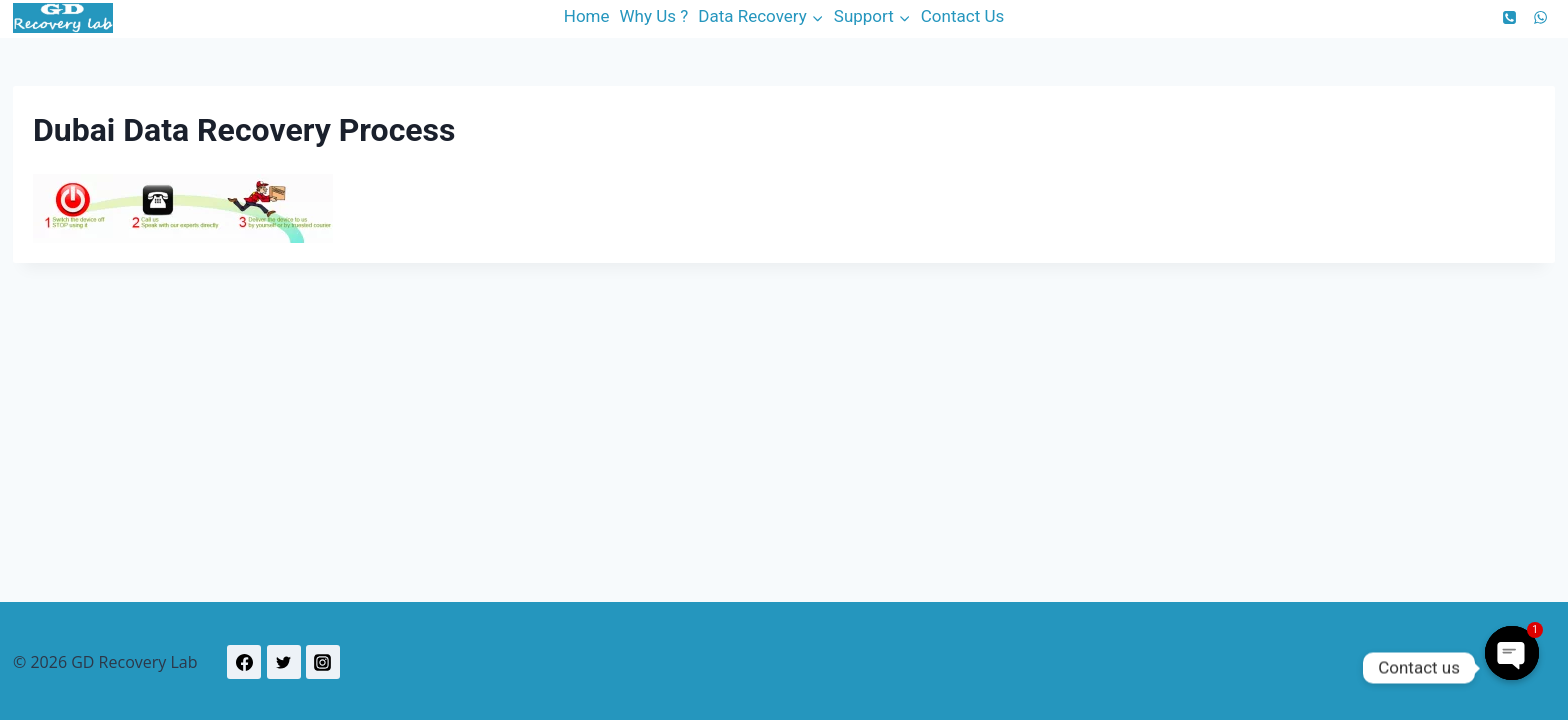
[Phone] (1510, 17)
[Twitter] (284, 662)
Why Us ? (654, 16)
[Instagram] (323, 662)
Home (587, 16)
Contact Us (962, 16)
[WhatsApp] (1540, 17)
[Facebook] (244, 662)
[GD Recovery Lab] (63, 18)
